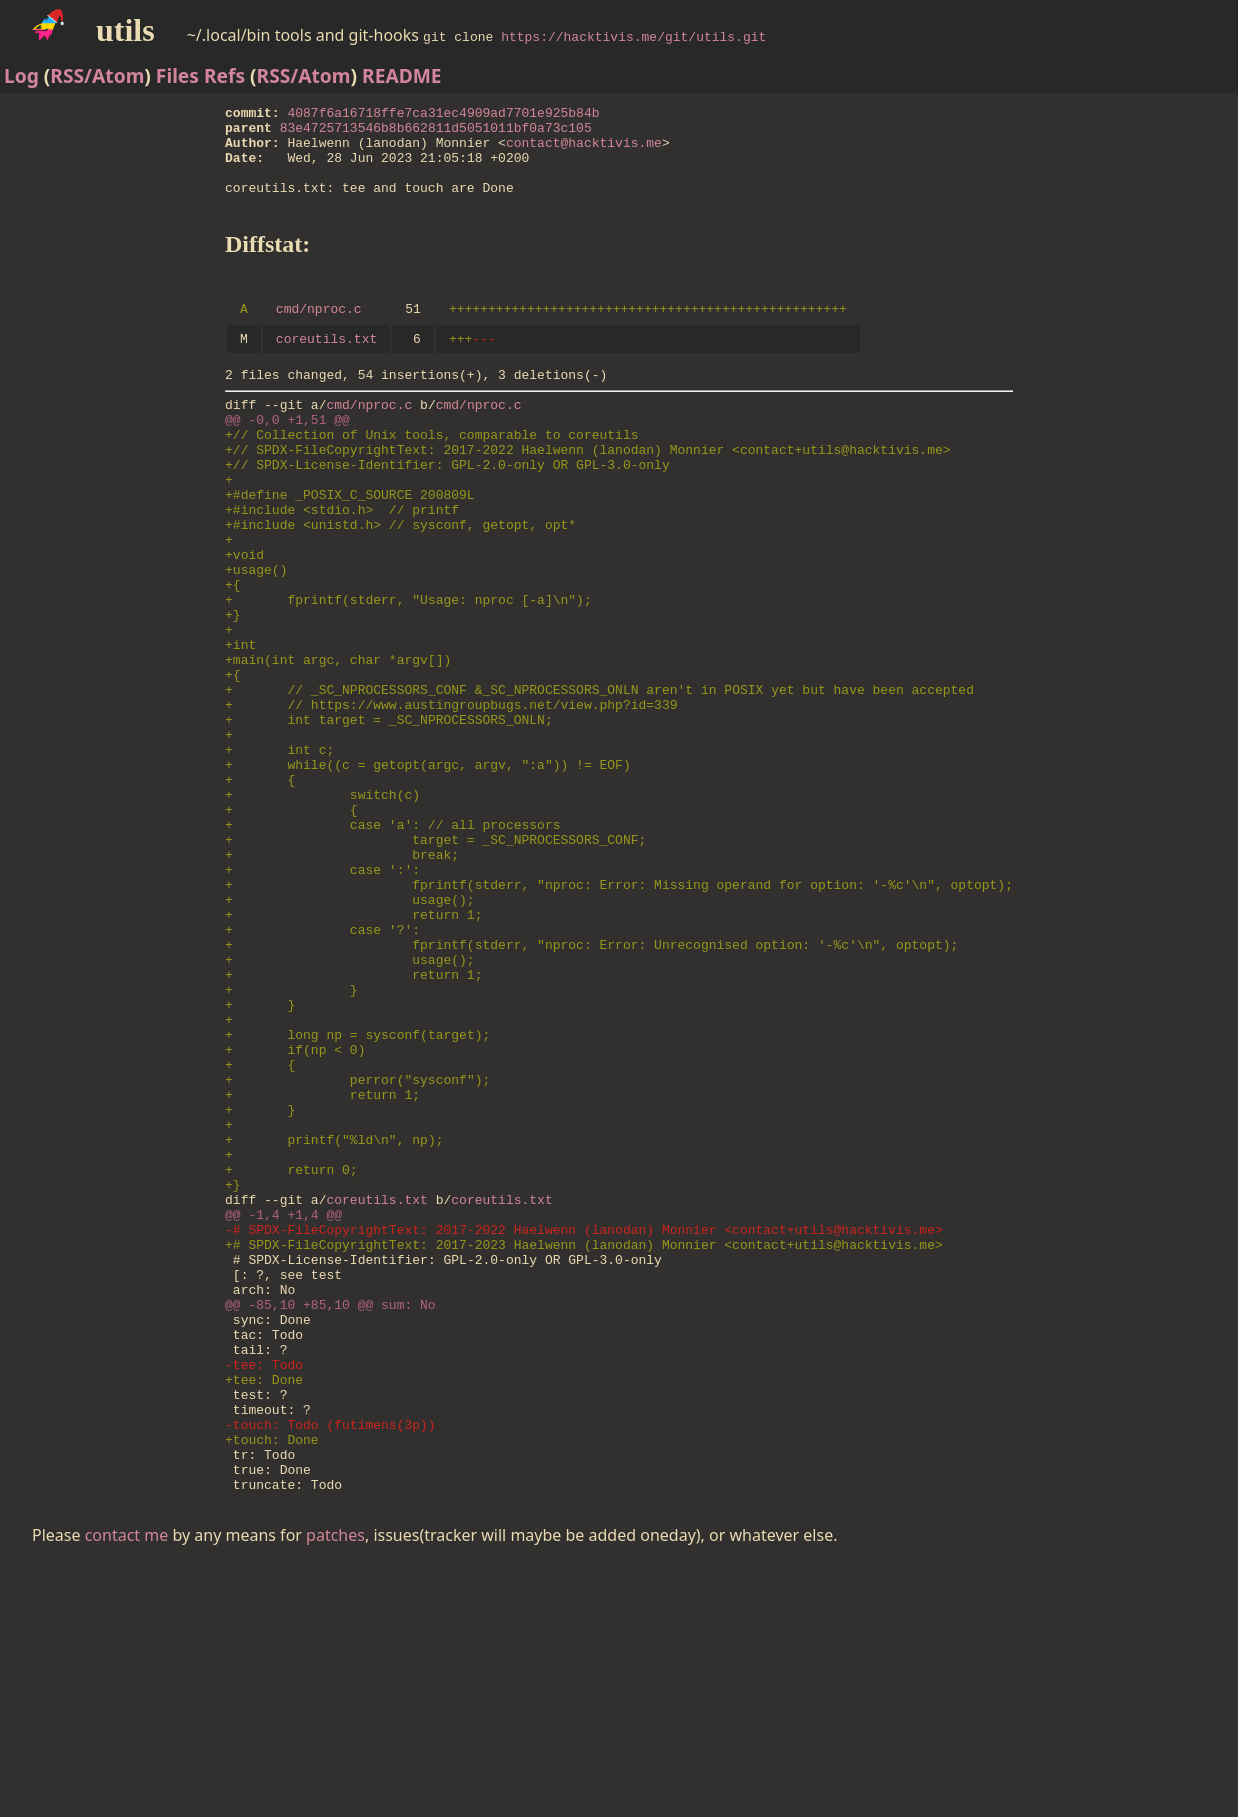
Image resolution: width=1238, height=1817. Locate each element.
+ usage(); (350, 1034)
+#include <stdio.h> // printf (342, 566)
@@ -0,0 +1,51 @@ (287, 458)
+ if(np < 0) (295, 1214)
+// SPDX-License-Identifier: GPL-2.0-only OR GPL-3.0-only (447, 512)
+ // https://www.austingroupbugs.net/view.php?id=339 (451, 800)
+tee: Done (264, 1610)
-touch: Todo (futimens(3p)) (330, 1664)
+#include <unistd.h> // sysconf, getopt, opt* (400, 584)
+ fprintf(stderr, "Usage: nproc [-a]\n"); (408, 674)
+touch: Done (272, 1682)
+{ (233, 656)
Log (21, 75)
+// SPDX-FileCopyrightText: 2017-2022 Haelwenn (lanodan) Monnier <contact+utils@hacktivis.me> (587, 494)
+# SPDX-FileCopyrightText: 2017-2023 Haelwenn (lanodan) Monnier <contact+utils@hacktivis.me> (584, 1448)
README (402, 75)
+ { (260, 890)
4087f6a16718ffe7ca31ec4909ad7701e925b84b (444, 115)
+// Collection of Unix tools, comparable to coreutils (431, 476)
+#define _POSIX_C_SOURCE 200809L (350, 548)
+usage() (256, 638)
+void (244, 620)
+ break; (342, 980)
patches (335, 1787)
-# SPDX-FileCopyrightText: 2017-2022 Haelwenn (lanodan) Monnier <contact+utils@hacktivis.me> (584, 1430)
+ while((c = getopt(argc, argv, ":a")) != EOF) (428, 872)
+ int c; (279, 854)
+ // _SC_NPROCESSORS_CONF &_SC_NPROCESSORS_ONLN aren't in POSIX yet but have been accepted (599, 782)
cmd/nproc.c (319, 335)
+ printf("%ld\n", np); (334, 1322)
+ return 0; (291, 1358)
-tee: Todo (264, 1592)
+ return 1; (353, 1052)
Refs (224, 75)
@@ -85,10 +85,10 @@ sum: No (330, 1520)
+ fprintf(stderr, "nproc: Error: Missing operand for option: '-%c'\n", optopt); (619, 1016)
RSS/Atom (97, 75)
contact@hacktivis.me (584, 151)
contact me (127, 1787)
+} (233, 692)
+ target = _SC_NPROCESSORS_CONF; (435, 962)
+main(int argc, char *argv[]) (338, 746)
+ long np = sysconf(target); (357, 1196)
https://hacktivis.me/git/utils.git (633, 36)
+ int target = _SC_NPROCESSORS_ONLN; (389, 818)
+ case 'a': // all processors (392, 944)
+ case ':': (322, 998)
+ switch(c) (322, 908)
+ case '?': (322, 1070)
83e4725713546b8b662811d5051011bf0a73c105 (436, 133)
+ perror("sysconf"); (357, 1250)
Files (177, 75)
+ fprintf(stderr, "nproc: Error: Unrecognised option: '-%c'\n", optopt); (591, 1088)
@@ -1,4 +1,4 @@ (283, 1412)
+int (240, 728)
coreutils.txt (326, 368)
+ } (291, 1142)
